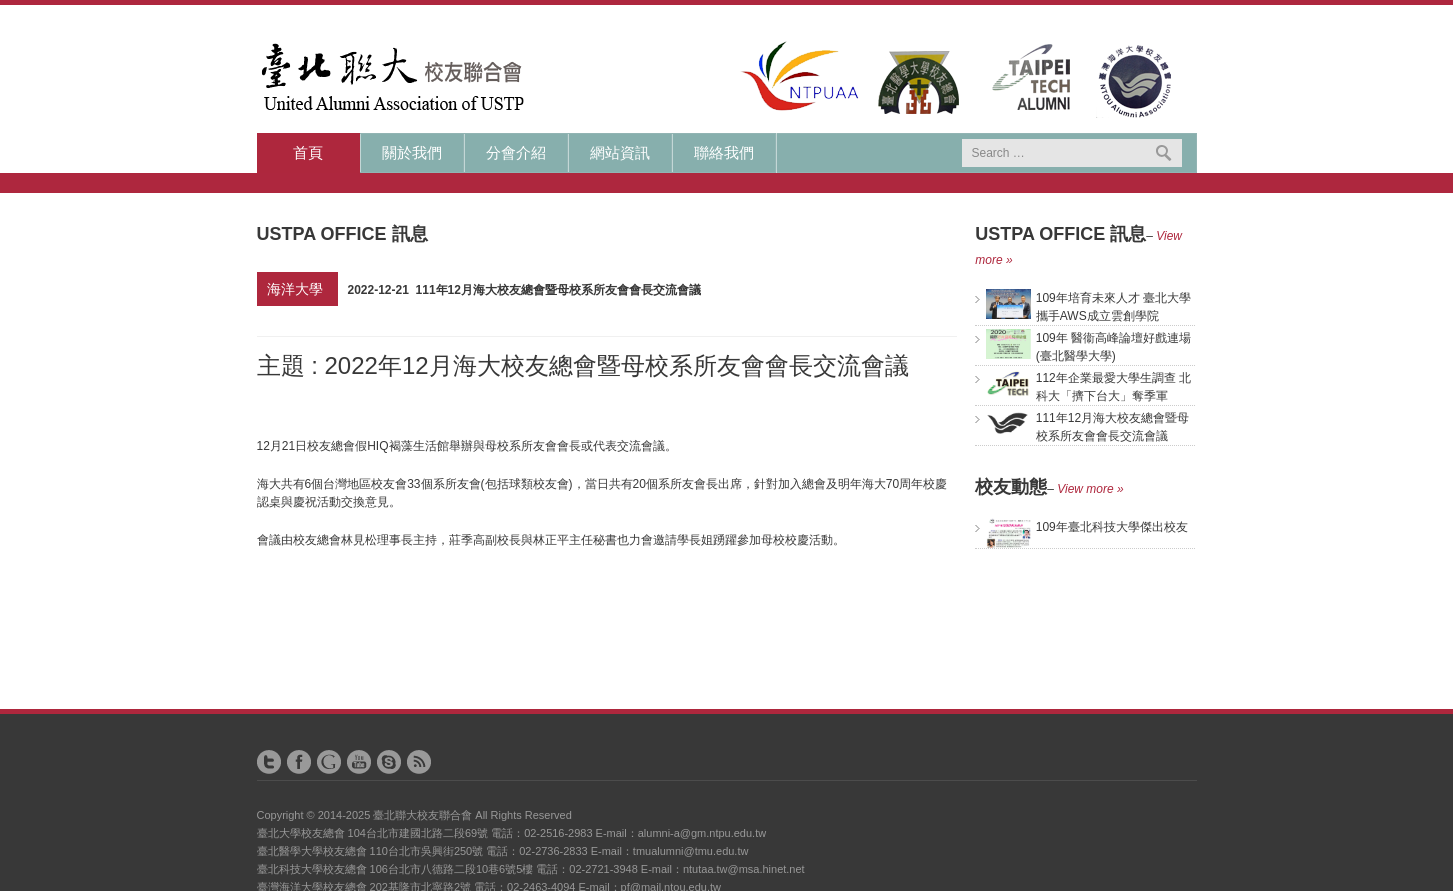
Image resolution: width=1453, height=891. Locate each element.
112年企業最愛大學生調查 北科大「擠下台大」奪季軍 (1088, 386)
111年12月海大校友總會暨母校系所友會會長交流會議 (1087, 426)
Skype (389, 762)
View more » (1090, 489)
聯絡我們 (724, 153)
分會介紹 (516, 153)
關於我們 (412, 153)
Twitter (269, 762)
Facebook (299, 762)
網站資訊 (620, 153)
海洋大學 (295, 289)
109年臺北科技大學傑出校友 (1086, 527)
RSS (419, 762)
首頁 (308, 153)
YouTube (359, 762)
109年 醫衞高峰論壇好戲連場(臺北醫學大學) (1088, 346)
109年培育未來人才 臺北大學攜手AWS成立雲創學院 (1088, 306)
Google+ (329, 762)
